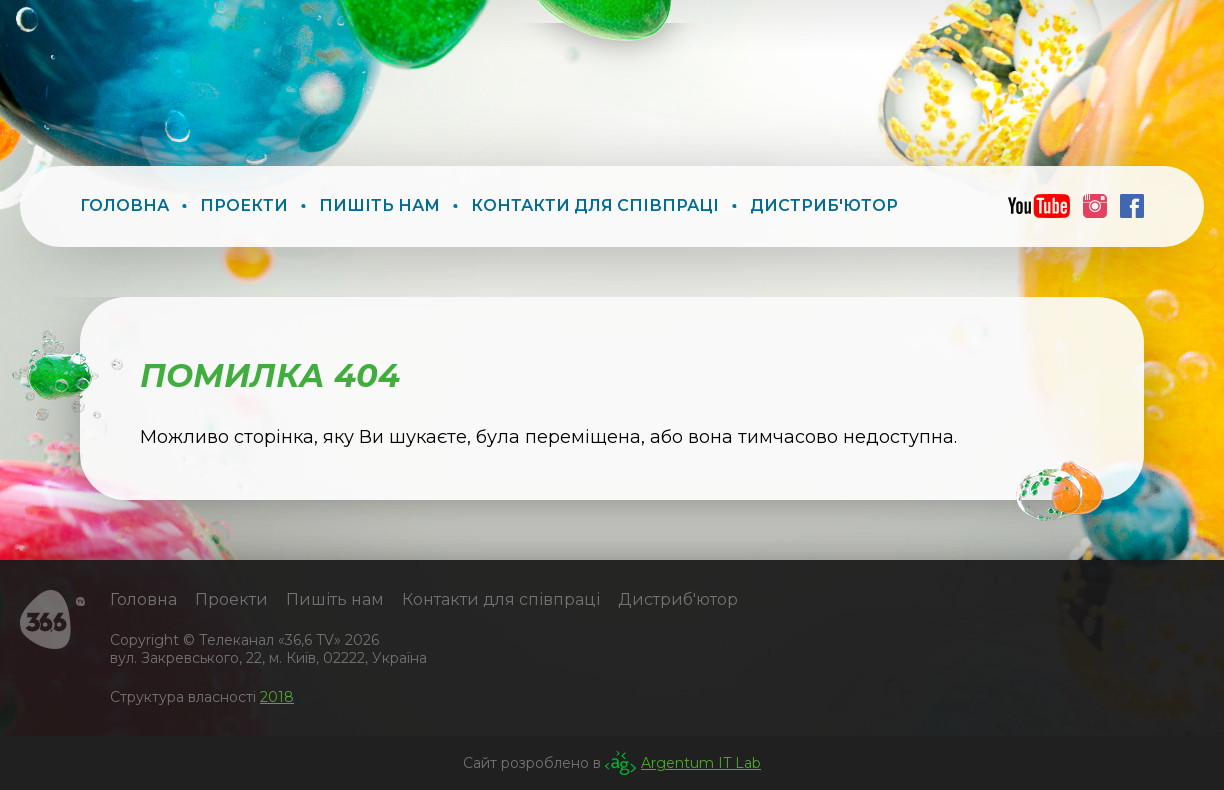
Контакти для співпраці (595, 205)
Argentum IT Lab (701, 763)
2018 (277, 697)
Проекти (244, 205)
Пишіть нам (379, 205)
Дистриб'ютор (824, 205)
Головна (124, 205)
